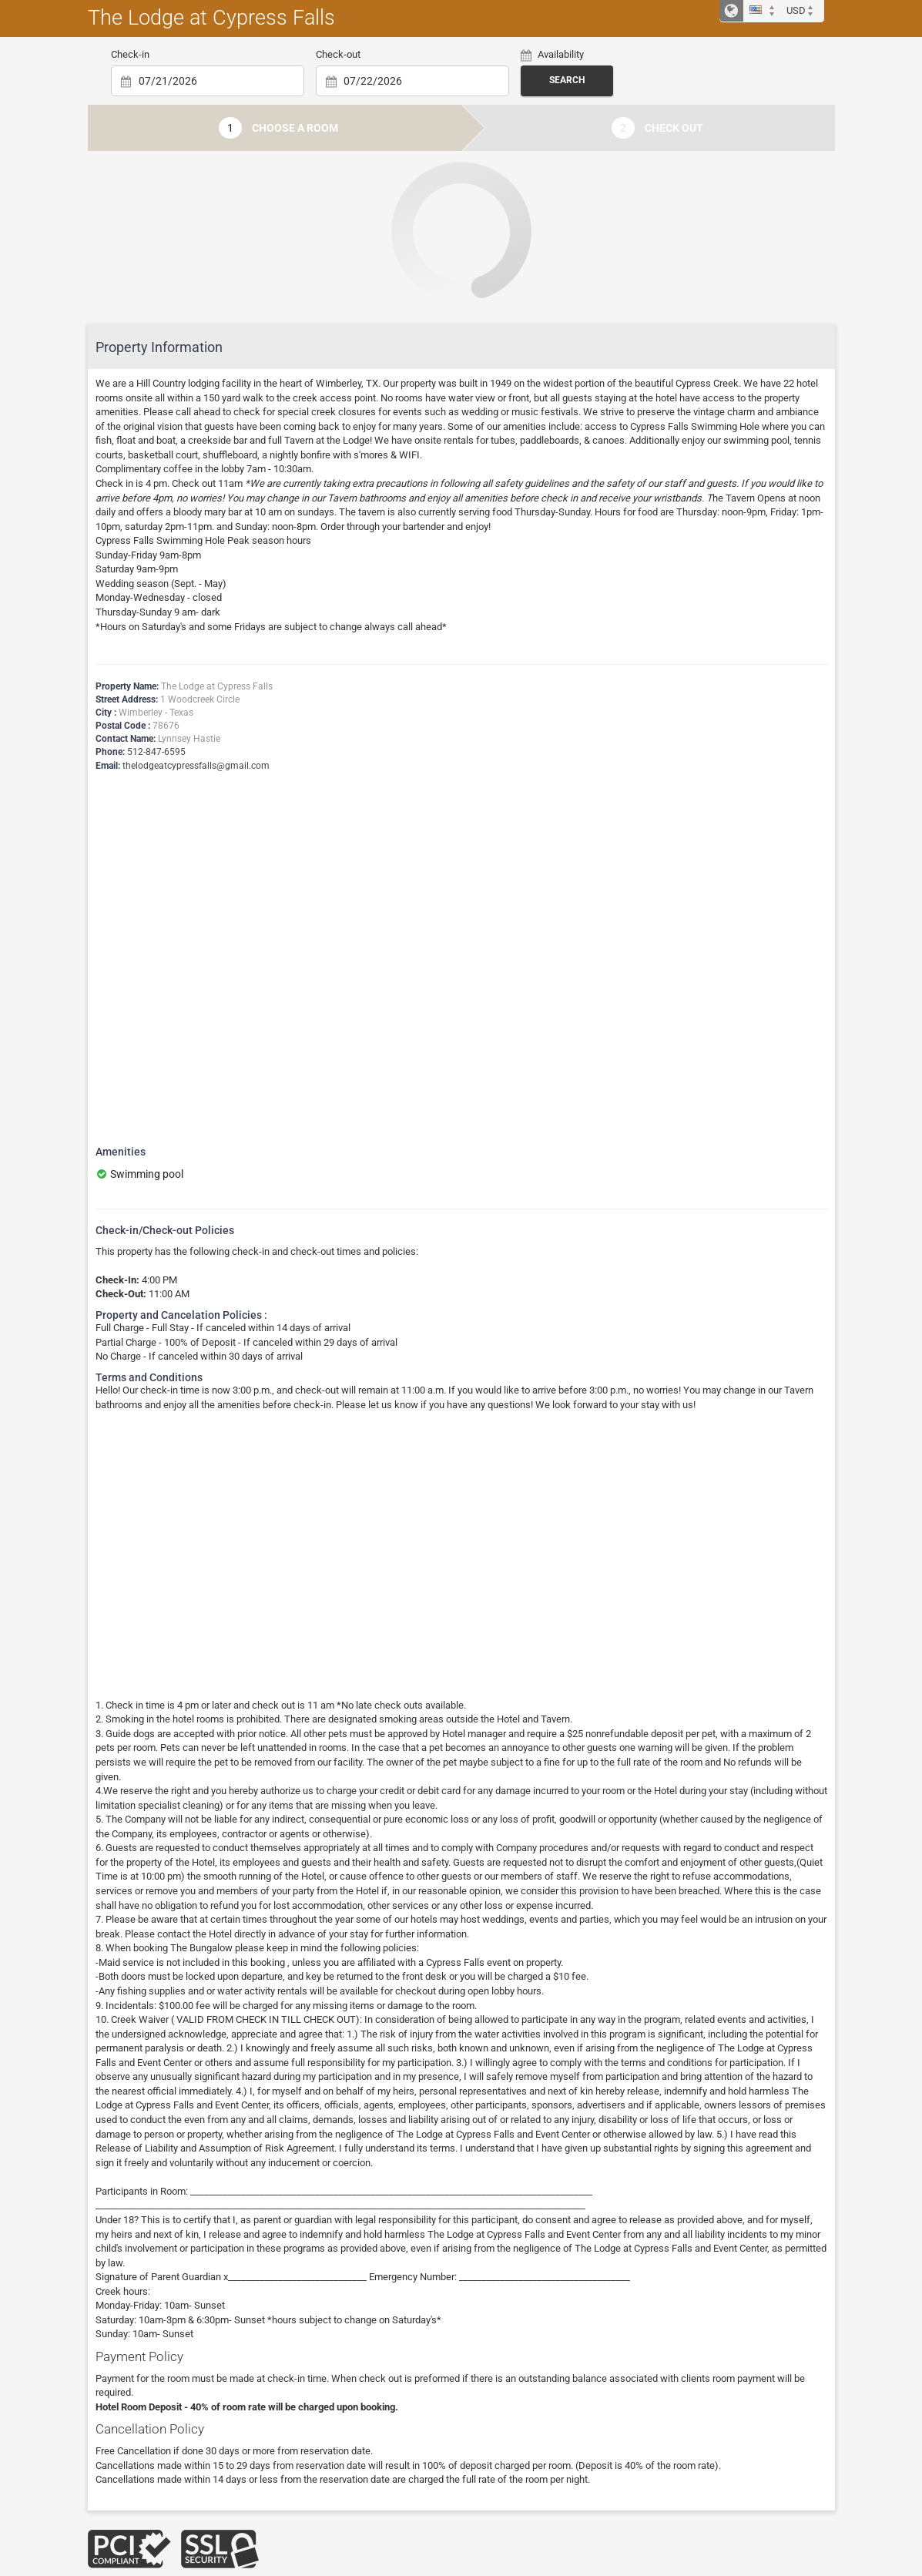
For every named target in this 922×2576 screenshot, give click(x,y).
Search (567, 80)
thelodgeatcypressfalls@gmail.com (196, 765)
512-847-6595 (156, 751)
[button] (764, 11)
